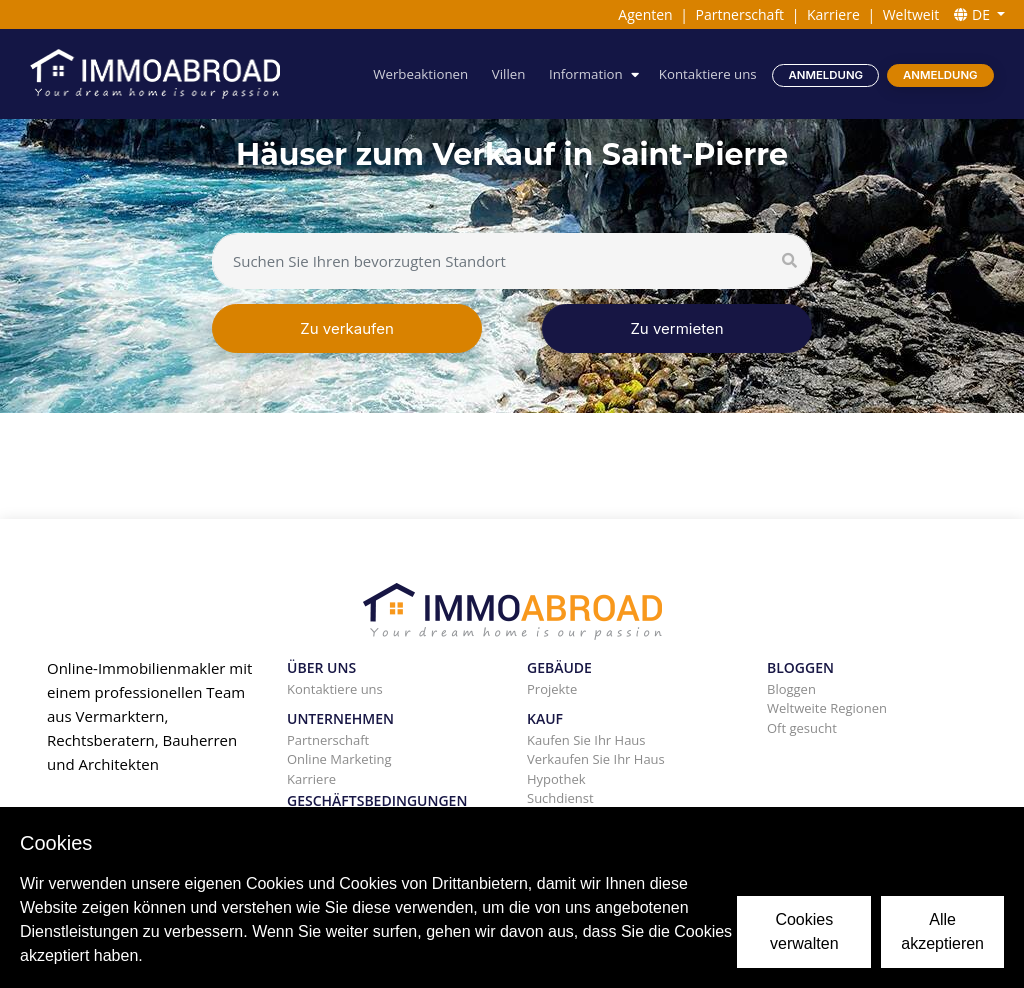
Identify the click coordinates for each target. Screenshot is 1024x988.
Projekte (552, 689)
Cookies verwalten (804, 931)
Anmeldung (826, 75)
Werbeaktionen (420, 74)
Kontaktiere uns (708, 74)
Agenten (645, 14)
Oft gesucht (802, 728)
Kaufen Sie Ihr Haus (586, 740)
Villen (509, 74)
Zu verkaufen (347, 328)
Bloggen (791, 689)
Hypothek (556, 779)
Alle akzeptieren (942, 931)
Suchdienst (560, 798)
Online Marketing (339, 759)
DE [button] (973, 14)
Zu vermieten (676, 328)
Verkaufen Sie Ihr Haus (596, 759)
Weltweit (911, 14)
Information (586, 74)
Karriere (833, 14)
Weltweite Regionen (827, 708)
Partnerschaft (740, 14)
